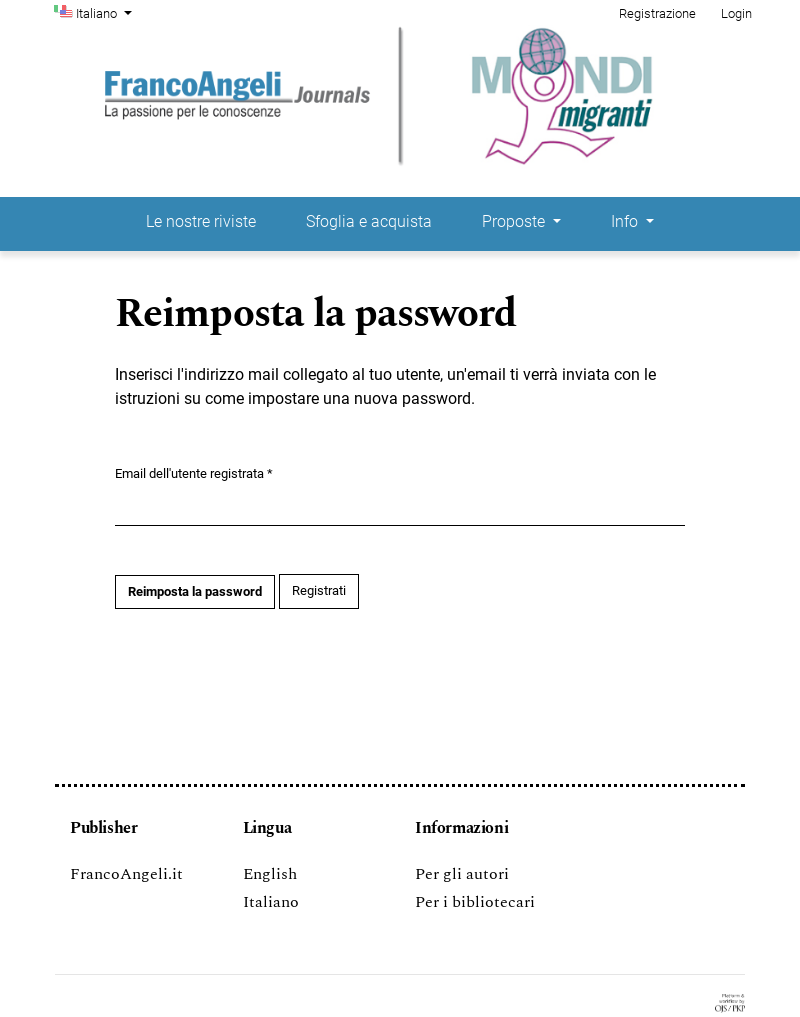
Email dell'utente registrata (194, 472)
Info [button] (626, 221)
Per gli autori (462, 874)
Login (736, 13)
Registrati (319, 590)
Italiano (106, 12)
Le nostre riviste (201, 221)
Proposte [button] (515, 221)
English (270, 874)
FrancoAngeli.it (126, 874)
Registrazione (657, 13)
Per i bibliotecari (475, 902)
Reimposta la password (195, 591)
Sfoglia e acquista (369, 221)
